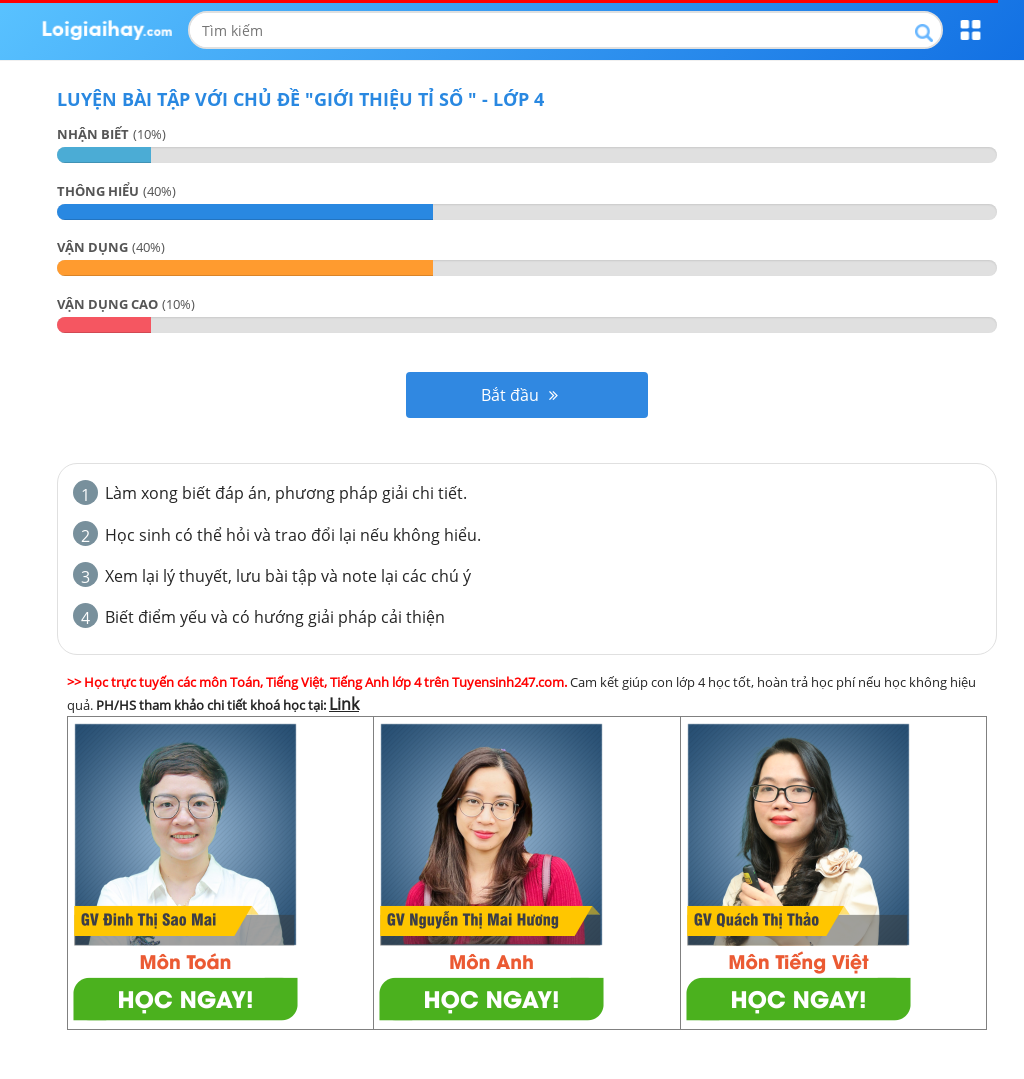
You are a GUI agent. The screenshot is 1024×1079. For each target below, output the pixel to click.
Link (344, 704)
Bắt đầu (519, 395)
